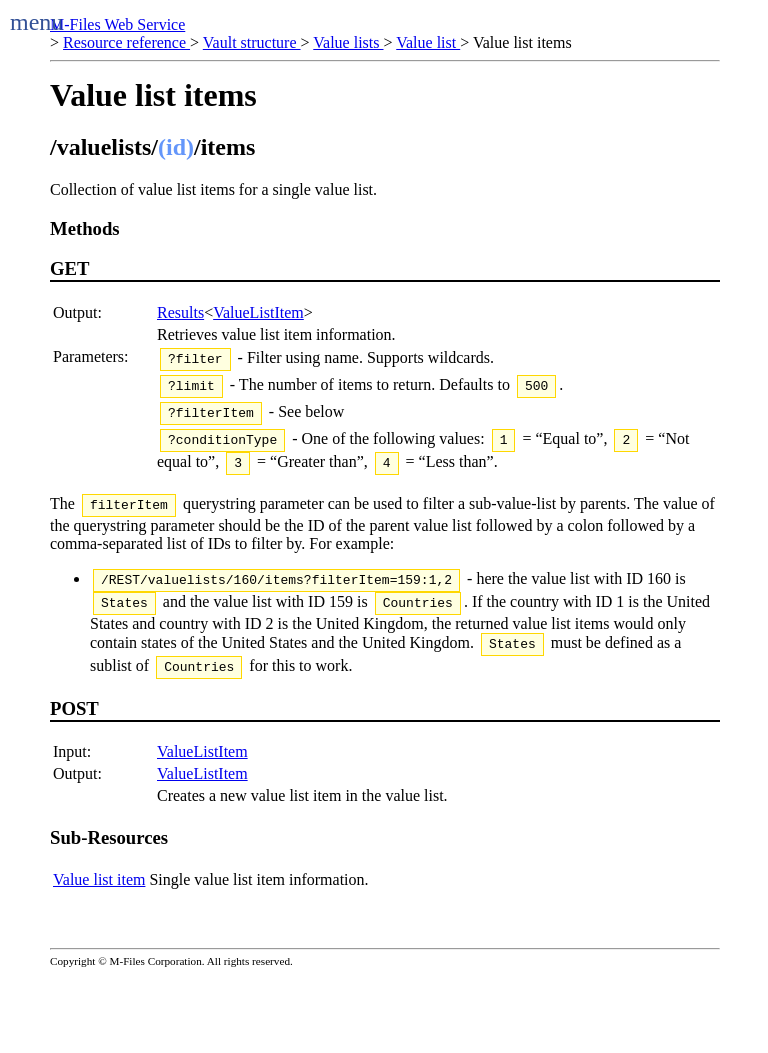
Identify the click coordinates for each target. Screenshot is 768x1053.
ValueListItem (258, 312)
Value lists (348, 42)
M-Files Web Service (117, 24)
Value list (428, 42)
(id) (176, 147)
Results (180, 312)
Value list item (99, 909)
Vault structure (252, 42)
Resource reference (126, 42)
